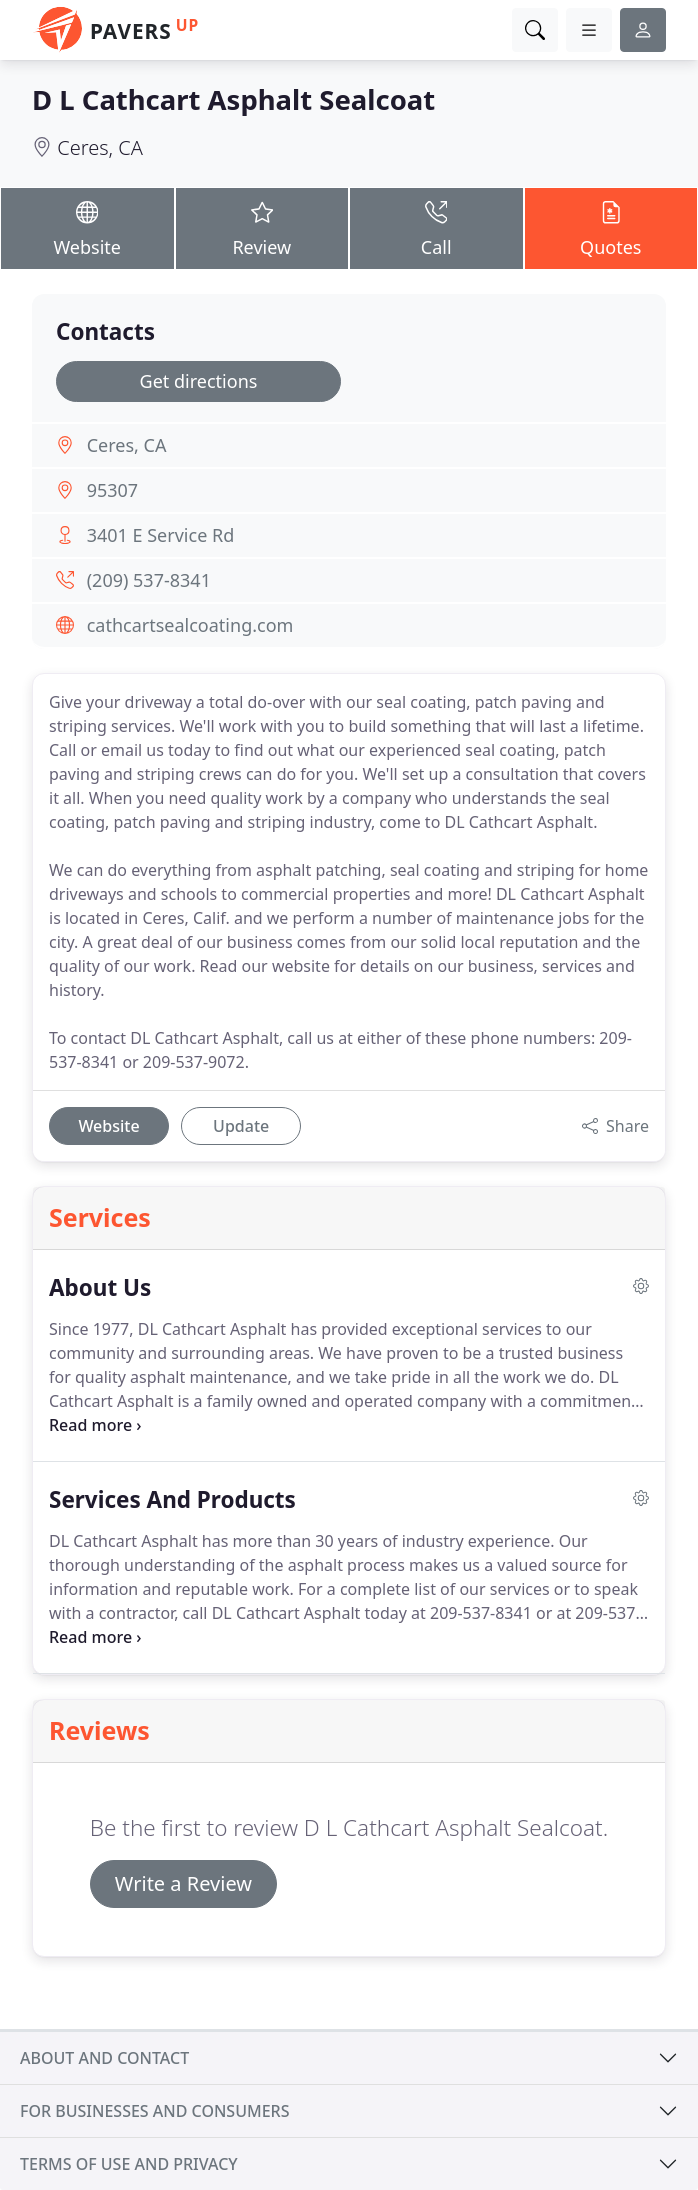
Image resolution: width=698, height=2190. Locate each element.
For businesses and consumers (154, 2111)
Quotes (611, 227)
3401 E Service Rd (161, 535)
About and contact (104, 2058)
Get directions (199, 381)
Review (262, 227)
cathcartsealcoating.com (190, 625)
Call (436, 227)
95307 (112, 490)
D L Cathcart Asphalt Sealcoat (233, 99)
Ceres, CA (100, 147)
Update (241, 1126)
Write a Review (183, 1883)
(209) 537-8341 (149, 580)
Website (87, 227)
